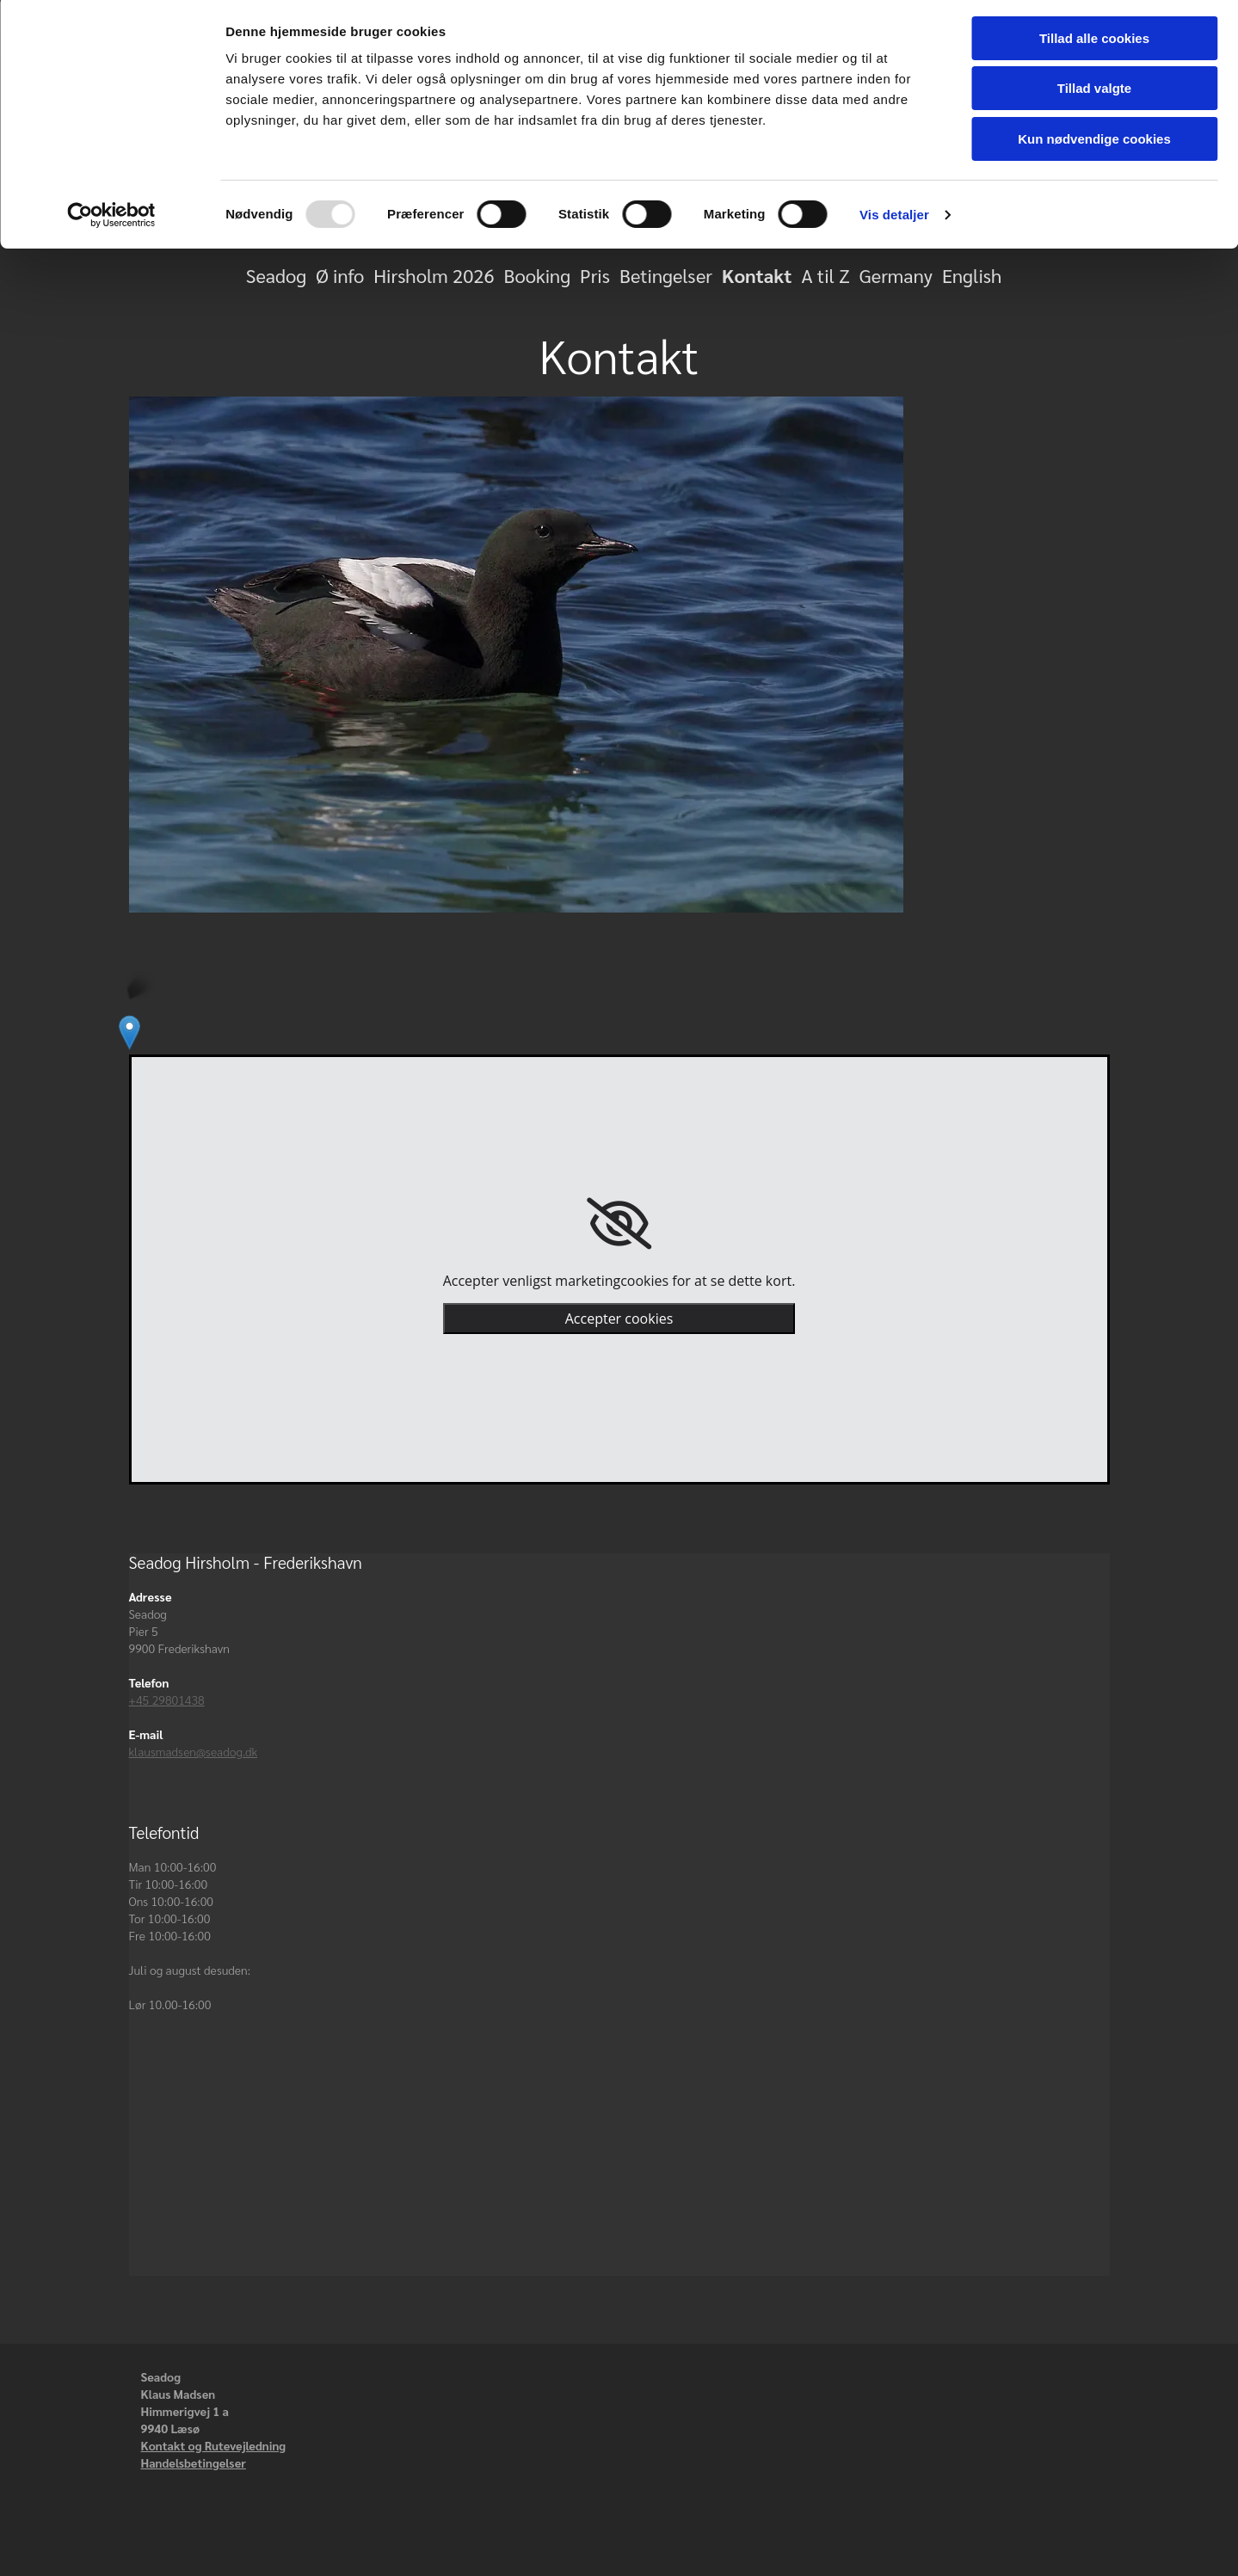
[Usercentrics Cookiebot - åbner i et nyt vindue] (111, 219)
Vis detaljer (894, 219)
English (971, 275)
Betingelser (665, 275)
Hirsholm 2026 (433, 275)
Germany (896, 275)
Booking (537, 275)
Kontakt (756, 275)
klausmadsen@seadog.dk (193, 1751)
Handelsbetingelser (193, 2462)
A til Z (825, 275)
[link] (619, 1224)
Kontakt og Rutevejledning (213, 2445)
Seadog (276, 275)
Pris (595, 275)
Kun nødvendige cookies (1094, 143)
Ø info (340, 275)
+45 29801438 (167, 1699)
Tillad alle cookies (1094, 42)
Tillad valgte (1094, 93)
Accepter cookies (619, 1318)
